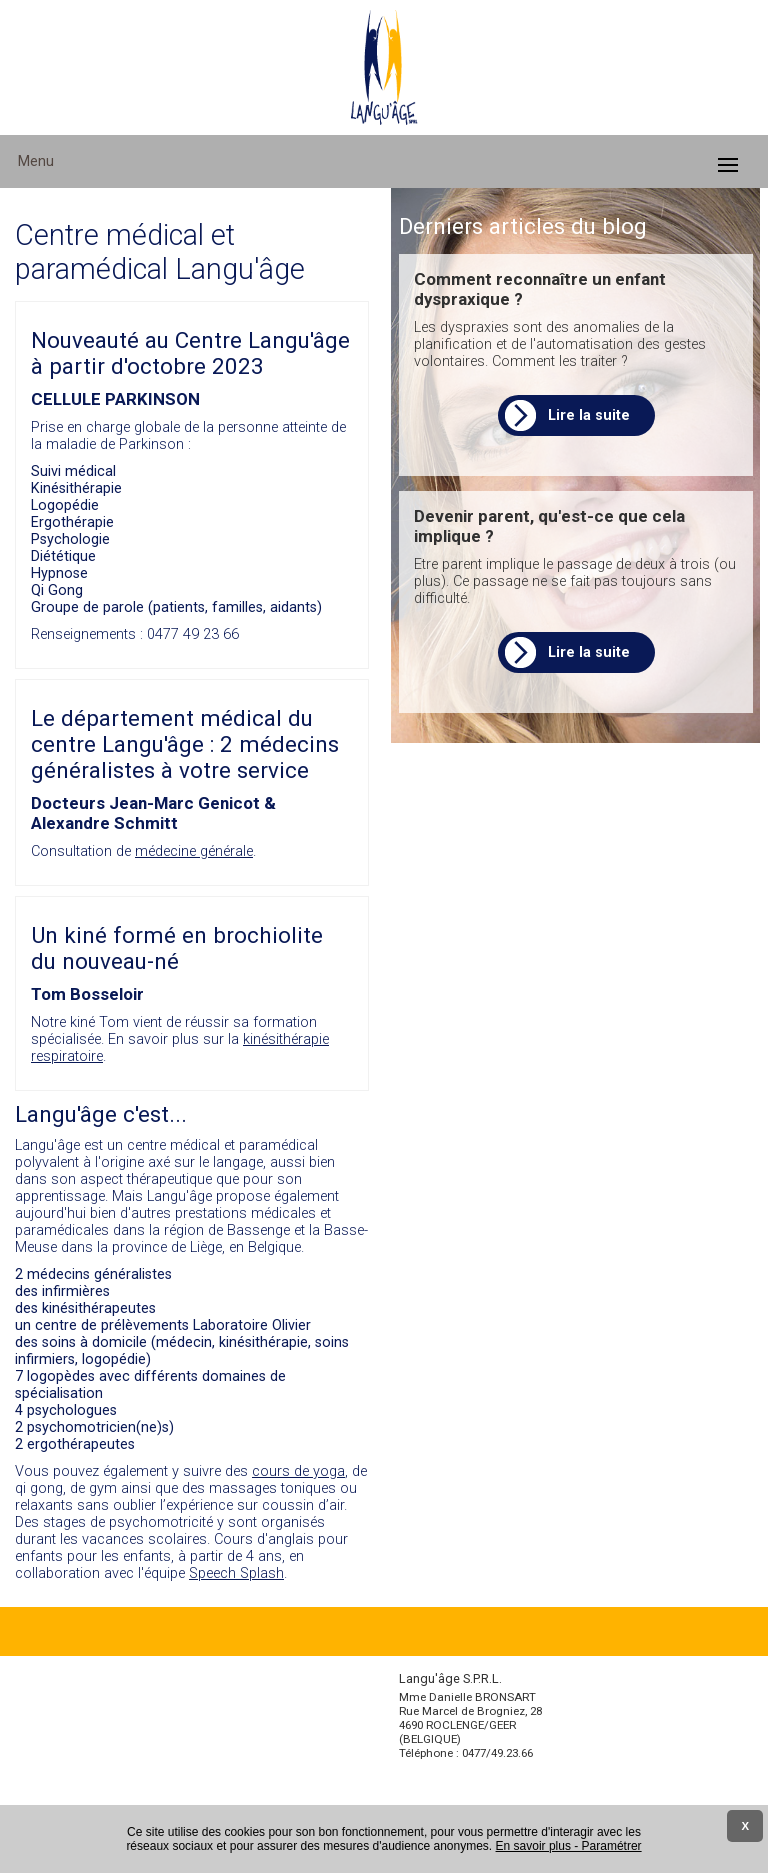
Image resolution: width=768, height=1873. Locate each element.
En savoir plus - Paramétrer (569, 1846)
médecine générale (194, 851)
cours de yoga (298, 1471)
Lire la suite (589, 415)
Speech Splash (236, 1573)
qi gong (39, 1488)
